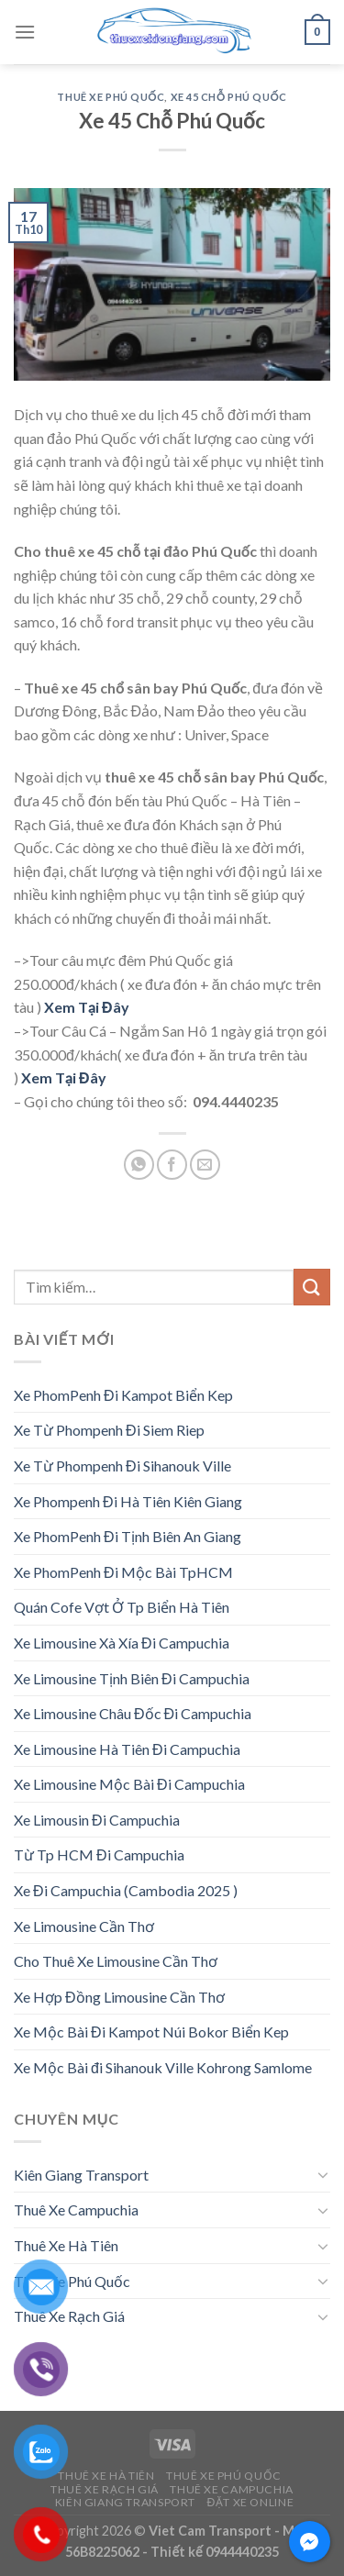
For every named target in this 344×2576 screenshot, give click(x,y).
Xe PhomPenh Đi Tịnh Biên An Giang (127, 1536)
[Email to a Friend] (205, 1164)
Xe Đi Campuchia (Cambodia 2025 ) (126, 1890)
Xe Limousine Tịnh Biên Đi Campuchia (132, 1678)
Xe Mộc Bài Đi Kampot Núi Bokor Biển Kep (151, 2031)
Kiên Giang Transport (81, 2174)
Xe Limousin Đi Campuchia (97, 1819)
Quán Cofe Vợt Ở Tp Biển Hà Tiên (121, 1607)
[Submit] (312, 1287)
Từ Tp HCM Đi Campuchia (99, 1854)
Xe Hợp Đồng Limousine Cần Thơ (119, 1996)
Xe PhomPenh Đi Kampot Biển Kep (123, 1395)
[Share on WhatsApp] (139, 1164)
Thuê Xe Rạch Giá (69, 2316)
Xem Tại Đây (86, 1007)
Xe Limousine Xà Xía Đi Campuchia (121, 1642)
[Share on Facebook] (172, 1164)
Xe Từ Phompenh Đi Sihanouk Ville (122, 1465)
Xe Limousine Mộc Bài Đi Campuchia (129, 1784)
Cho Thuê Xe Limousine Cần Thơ (115, 1961)
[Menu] (25, 31)
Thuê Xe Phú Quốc (110, 97)
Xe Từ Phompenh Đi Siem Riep (109, 1429)
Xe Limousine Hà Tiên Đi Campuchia (127, 1749)
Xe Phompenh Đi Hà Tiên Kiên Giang (128, 1501)
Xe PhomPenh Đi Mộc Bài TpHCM (123, 1572)
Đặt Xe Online (250, 2502)
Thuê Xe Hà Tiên (66, 2245)
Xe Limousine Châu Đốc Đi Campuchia (132, 1713)
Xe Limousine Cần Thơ (84, 1926)
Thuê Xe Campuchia (76, 2209)
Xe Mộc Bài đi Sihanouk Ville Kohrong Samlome (163, 2067)
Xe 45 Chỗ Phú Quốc (229, 97)
